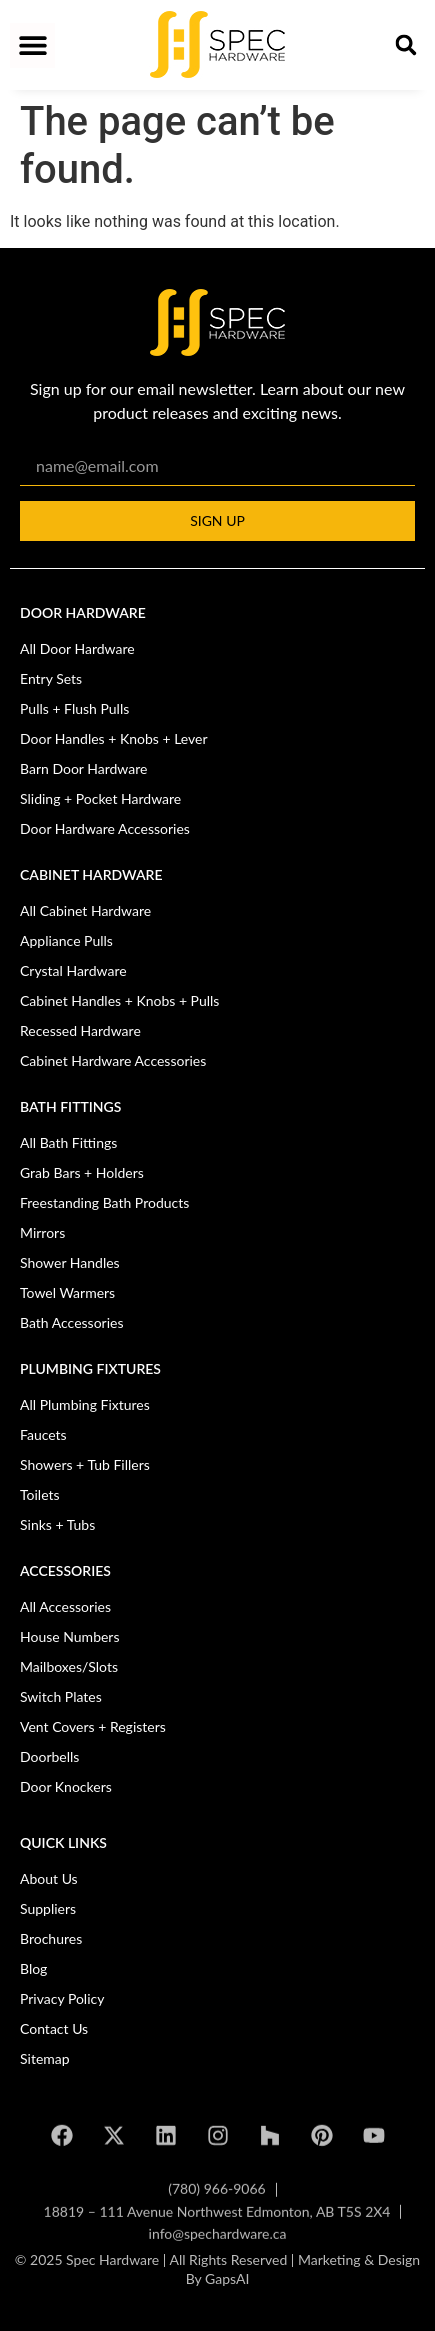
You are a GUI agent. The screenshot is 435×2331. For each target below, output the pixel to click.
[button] (32, 45)
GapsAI (227, 2292)
